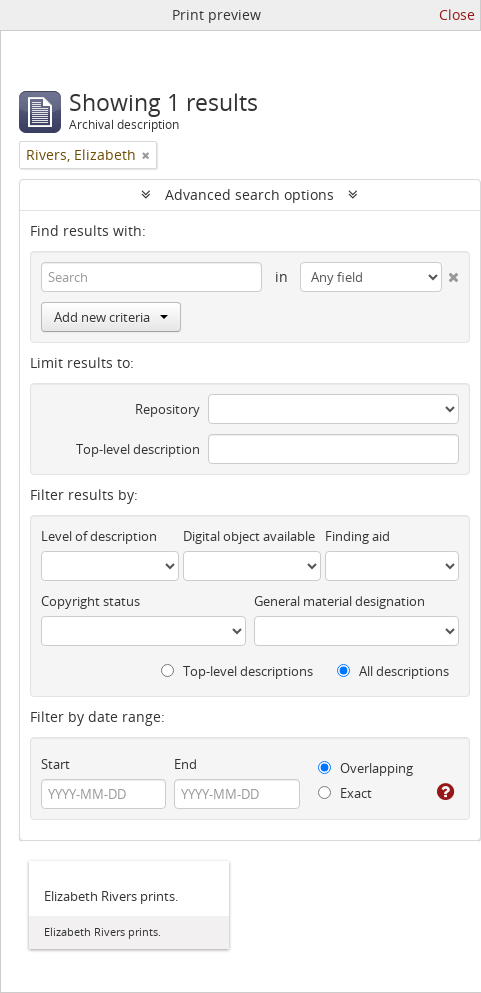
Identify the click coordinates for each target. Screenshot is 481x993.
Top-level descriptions (237, 671)
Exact (345, 793)
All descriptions (393, 671)
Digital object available (249, 536)
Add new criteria (111, 317)
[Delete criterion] (450, 273)
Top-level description (138, 449)
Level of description (99, 536)
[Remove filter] (146, 155)
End (185, 764)
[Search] (151, 277)
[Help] (445, 792)
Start (55, 764)
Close (457, 14)
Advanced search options (249, 194)
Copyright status (90, 601)
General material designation (339, 601)
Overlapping (365, 768)
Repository (167, 409)
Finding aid (357, 536)
